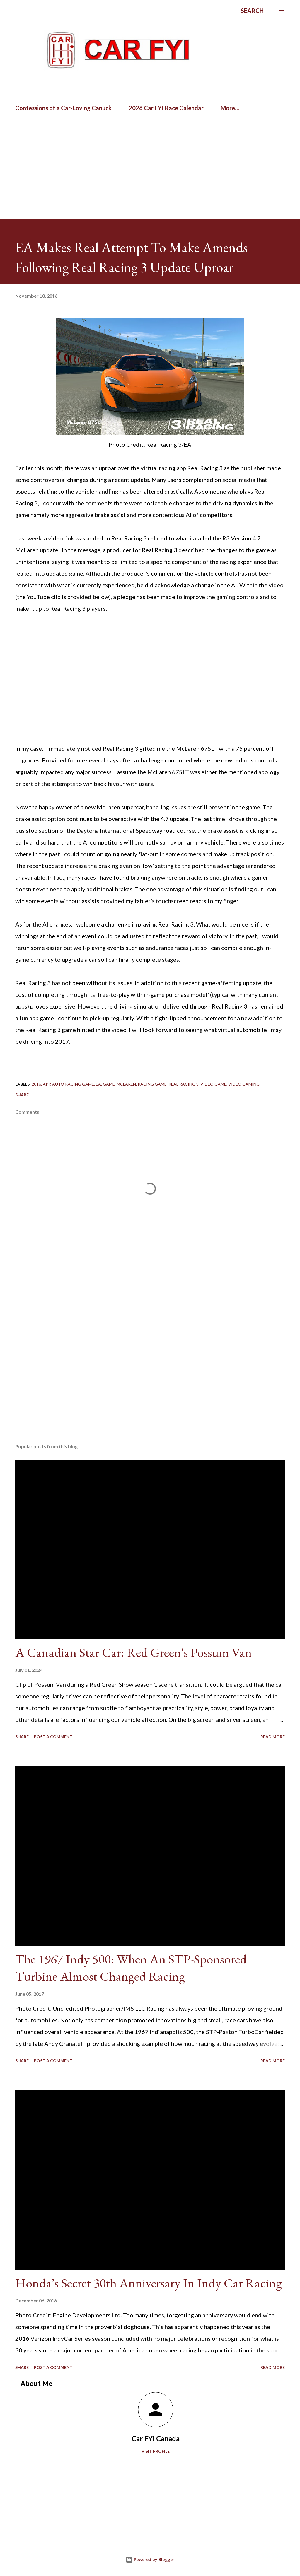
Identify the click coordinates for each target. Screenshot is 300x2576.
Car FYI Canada (156, 2438)
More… (230, 107)
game (109, 1083)
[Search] (252, 10)
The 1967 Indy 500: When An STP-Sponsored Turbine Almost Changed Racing (131, 1968)
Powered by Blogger (150, 2559)
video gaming (244, 1083)
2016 (36, 1083)
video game (213, 1083)
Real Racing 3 (183, 1083)
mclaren (126, 1083)
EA (98, 1083)
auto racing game (73, 1083)
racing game (152, 1083)
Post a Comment (53, 1736)
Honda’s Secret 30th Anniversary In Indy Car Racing (148, 2283)
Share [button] (22, 1094)
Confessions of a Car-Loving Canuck (63, 107)
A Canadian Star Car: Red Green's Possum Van (133, 1652)
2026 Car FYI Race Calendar (166, 107)
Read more (272, 1736)
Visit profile (156, 2451)
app (46, 1083)
